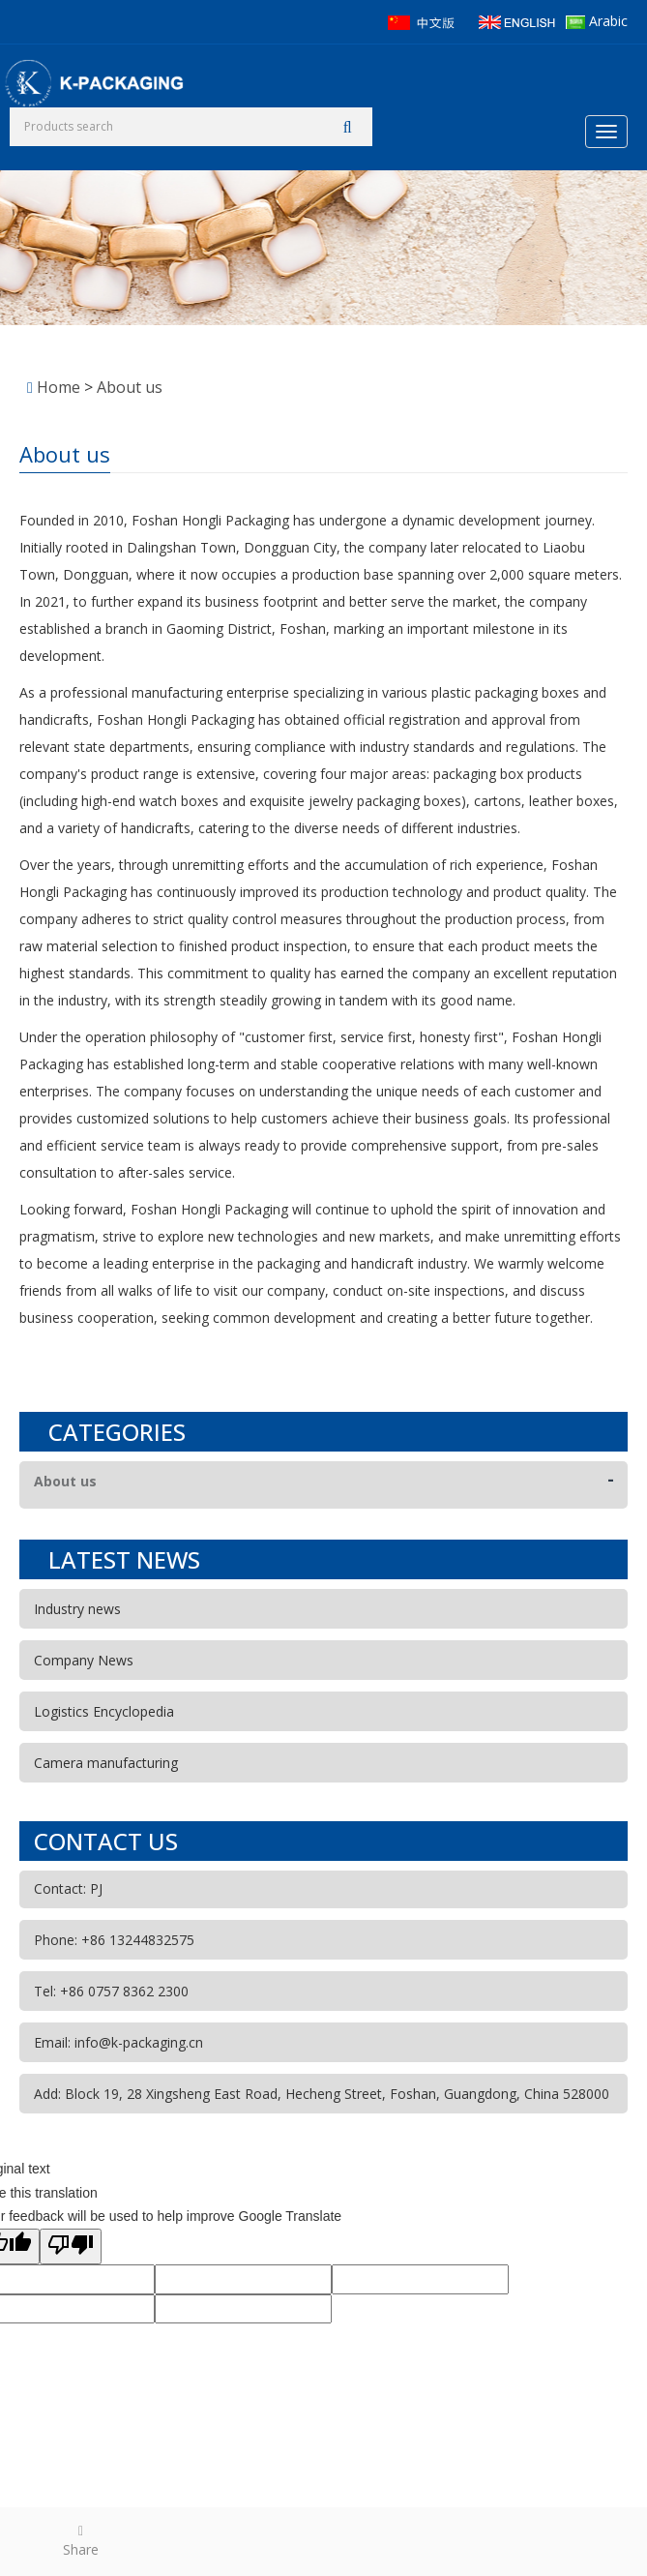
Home (58, 387)
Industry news (77, 1609)
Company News (83, 1660)
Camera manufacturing (106, 1762)
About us (129, 387)
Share (81, 2540)
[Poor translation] (71, 2247)
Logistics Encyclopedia (104, 1711)
